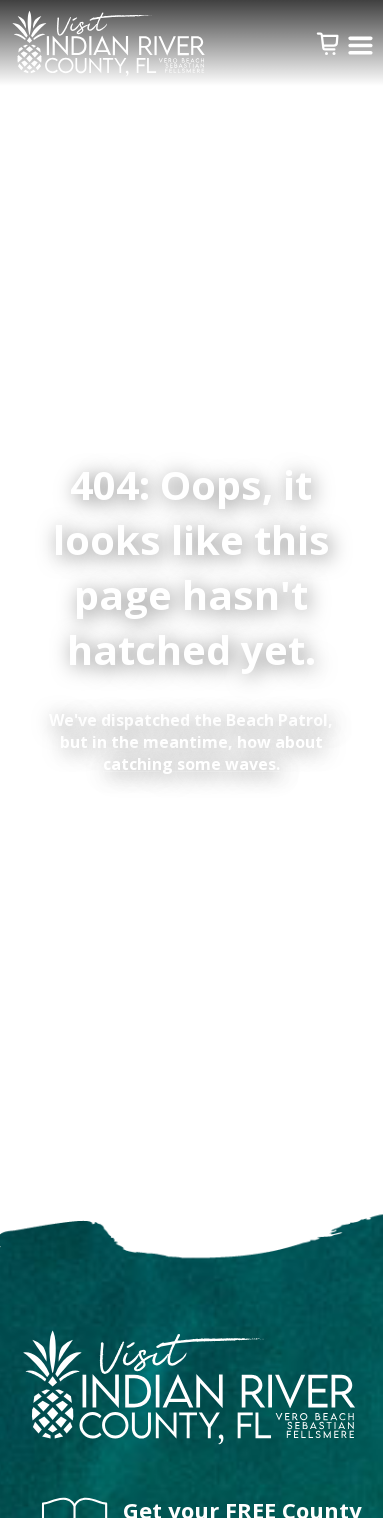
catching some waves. (191, 764)
